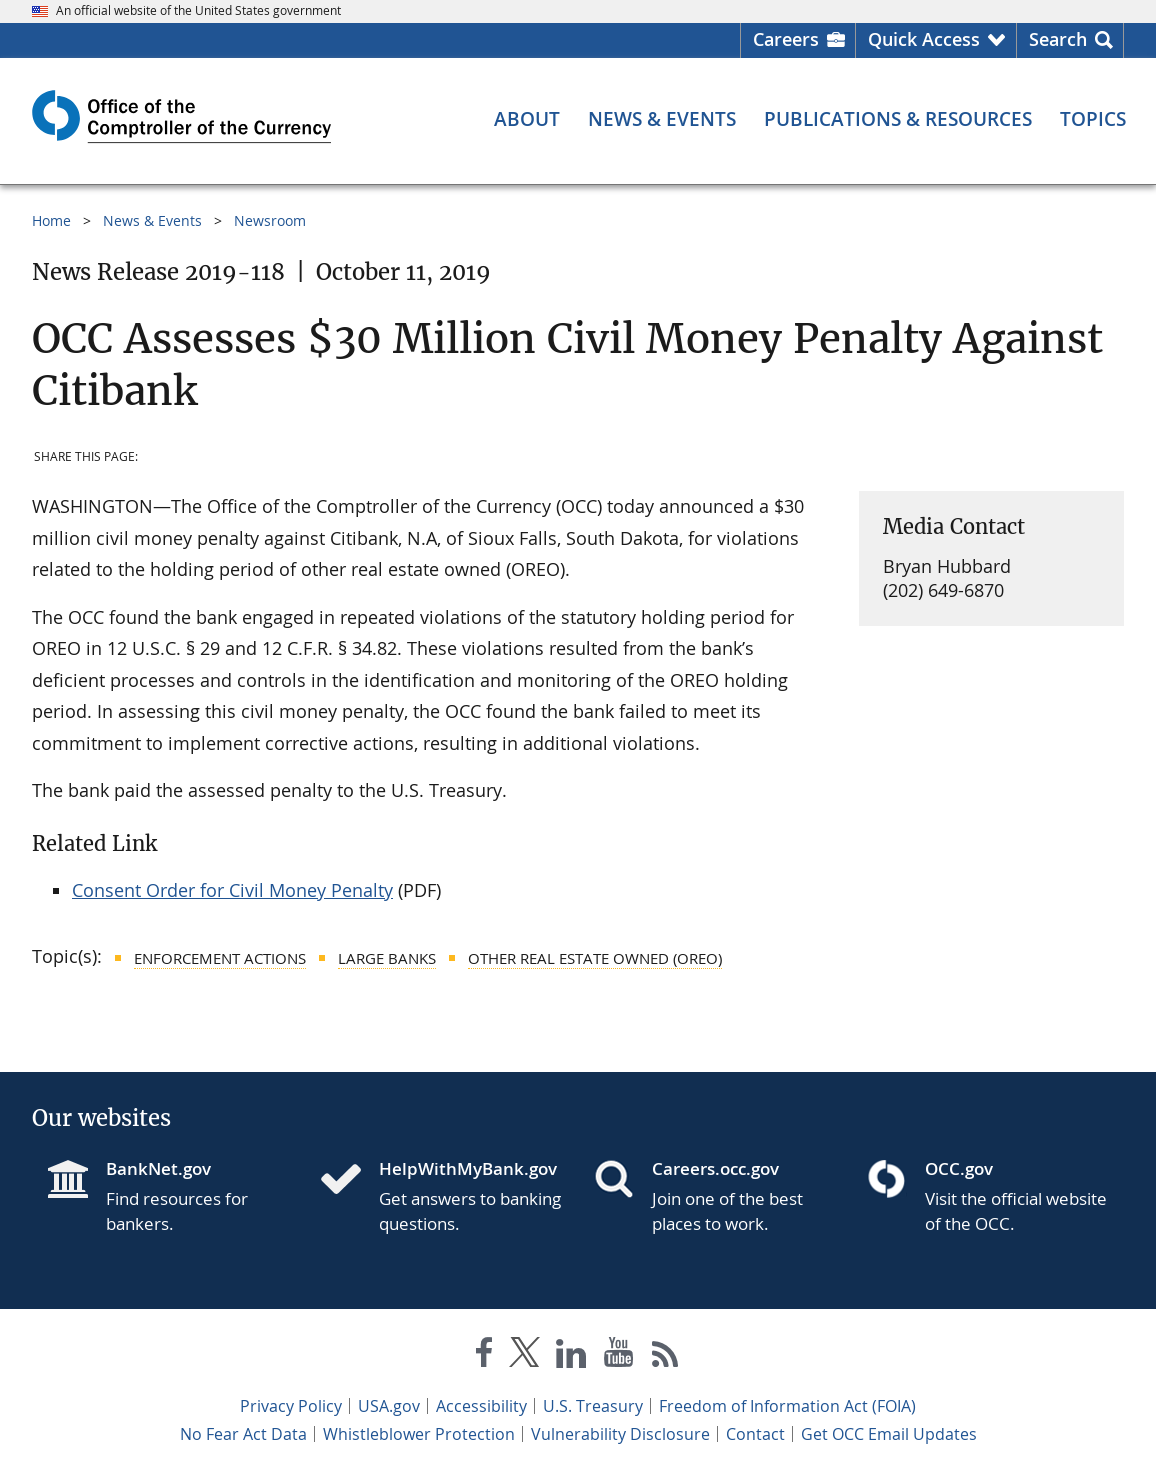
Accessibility (481, 1406)
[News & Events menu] (662, 119)
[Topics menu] (1093, 119)
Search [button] (1058, 39)
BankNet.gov (158, 1168)
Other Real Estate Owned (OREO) (595, 958)
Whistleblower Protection (419, 1434)
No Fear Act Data (243, 1434)
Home (51, 220)
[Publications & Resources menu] (898, 119)
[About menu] (527, 119)
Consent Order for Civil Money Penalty (232, 890)
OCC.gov (959, 1168)
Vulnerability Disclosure (620, 1434)
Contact (755, 1434)
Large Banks (387, 958)
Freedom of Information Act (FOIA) (787, 1406)
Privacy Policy (291, 1406)
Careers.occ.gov (715, 1168)
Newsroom (270, 220)
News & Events (152, 220)
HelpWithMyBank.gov (468, 1168)
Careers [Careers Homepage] (786, 39)
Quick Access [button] (924, 39)
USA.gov (389, 1406)
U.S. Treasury (593, 1406)
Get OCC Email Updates (889, 1434)
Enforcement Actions (220, 958)
